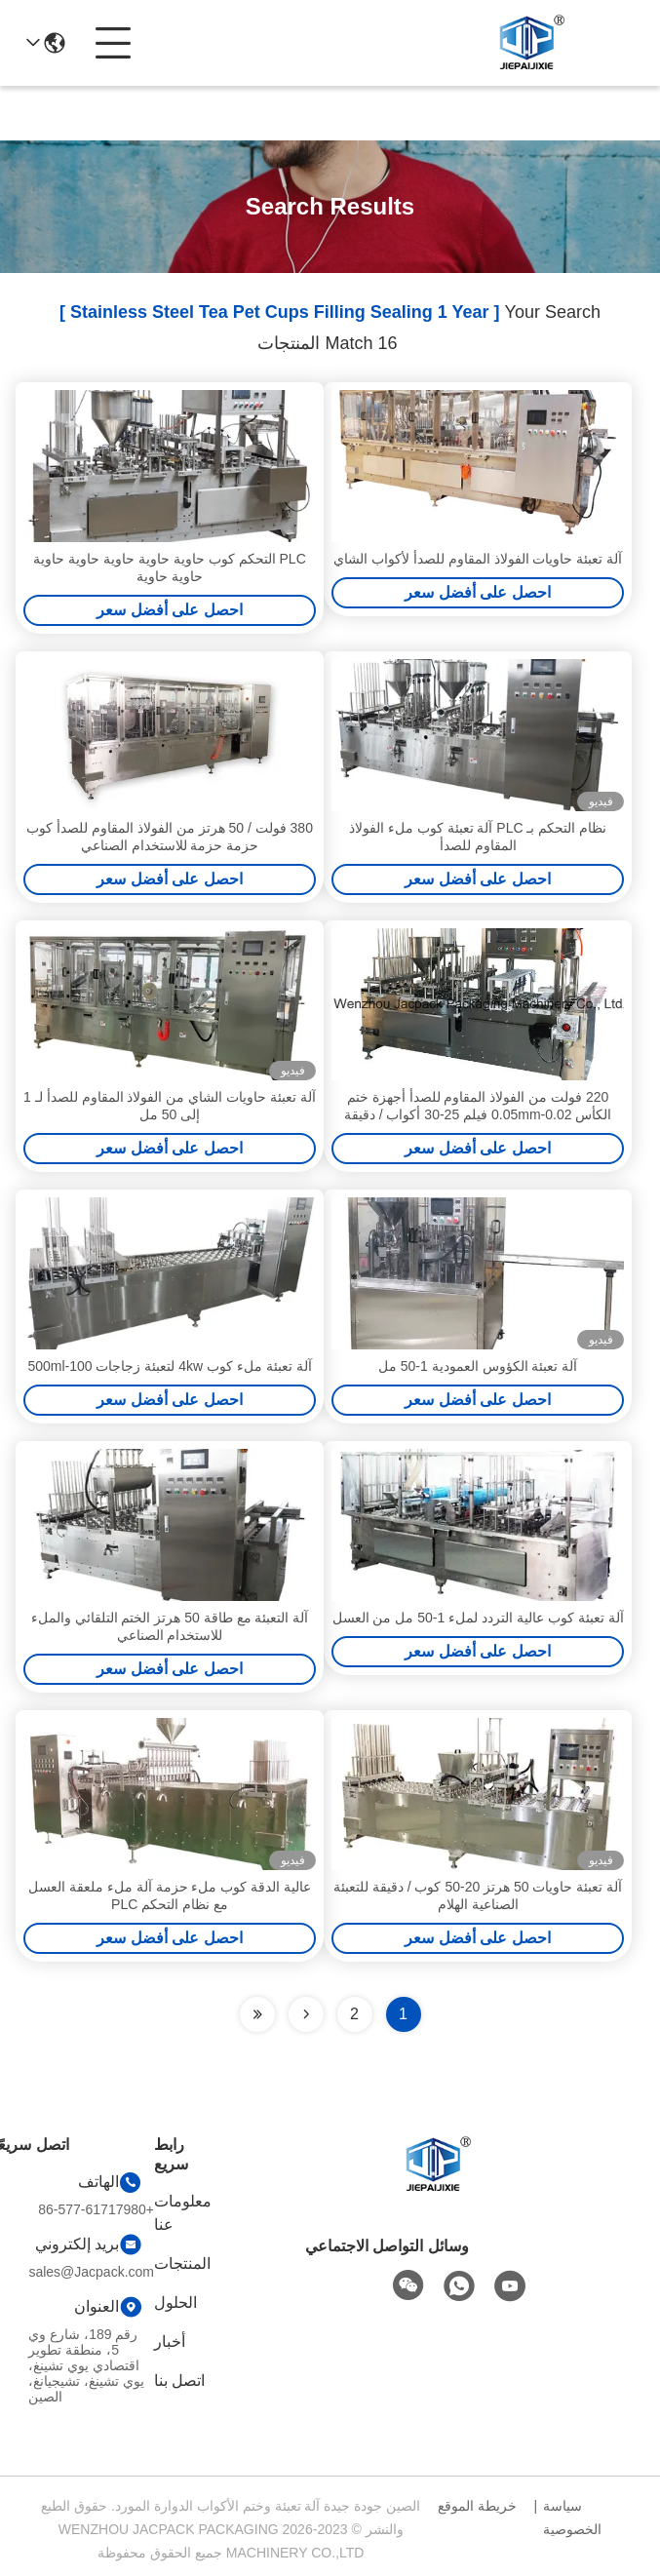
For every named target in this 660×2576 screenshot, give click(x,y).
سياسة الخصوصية (572, 2517)
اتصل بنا (179, 2380)
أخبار (169, 2341)
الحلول (175, 2302)
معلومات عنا (183, 2213)
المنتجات (182, 2263)
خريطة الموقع (477, 2506)
